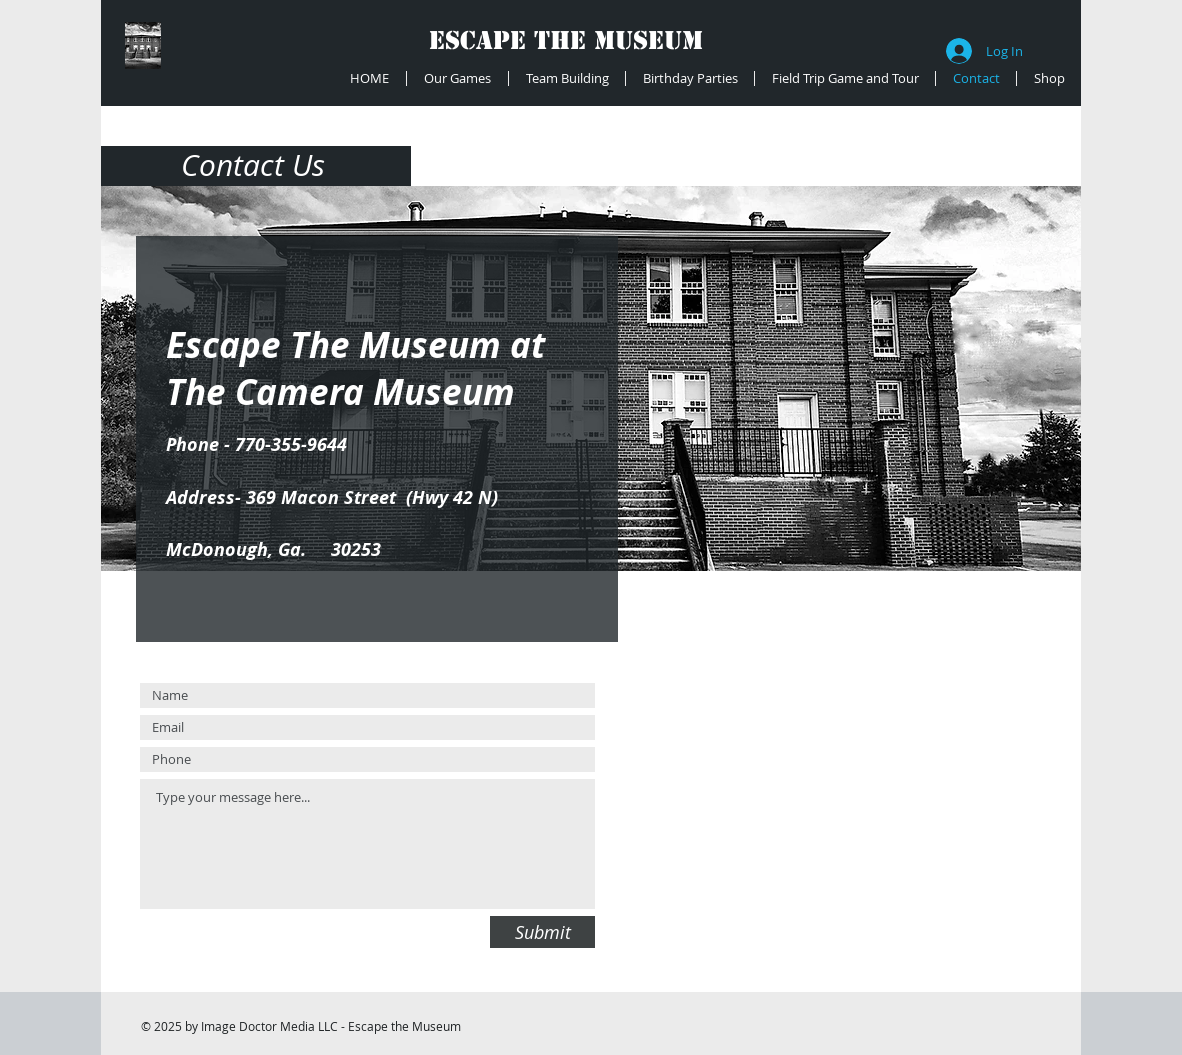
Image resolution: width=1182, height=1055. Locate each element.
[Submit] (542, 932)
